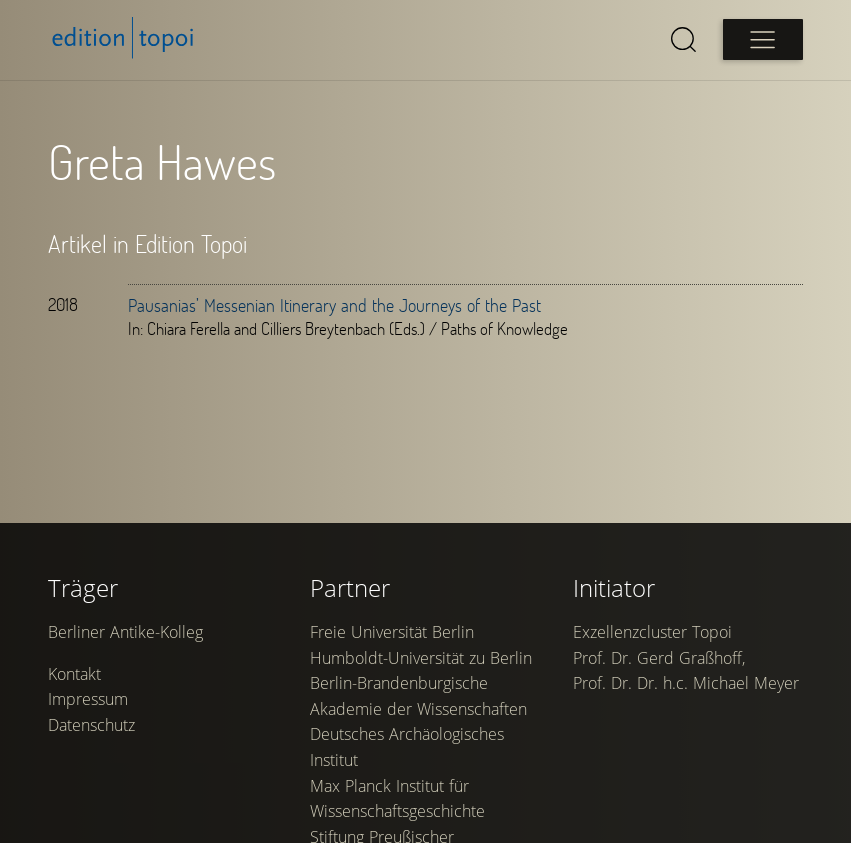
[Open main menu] (763, 39)
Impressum (88, 699)
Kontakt (74, 674)
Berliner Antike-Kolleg (125, 632)
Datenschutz (91, 725)
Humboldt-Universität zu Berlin (421, 658)
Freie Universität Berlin (392, 632)
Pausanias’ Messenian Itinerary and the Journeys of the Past (334, 305)
